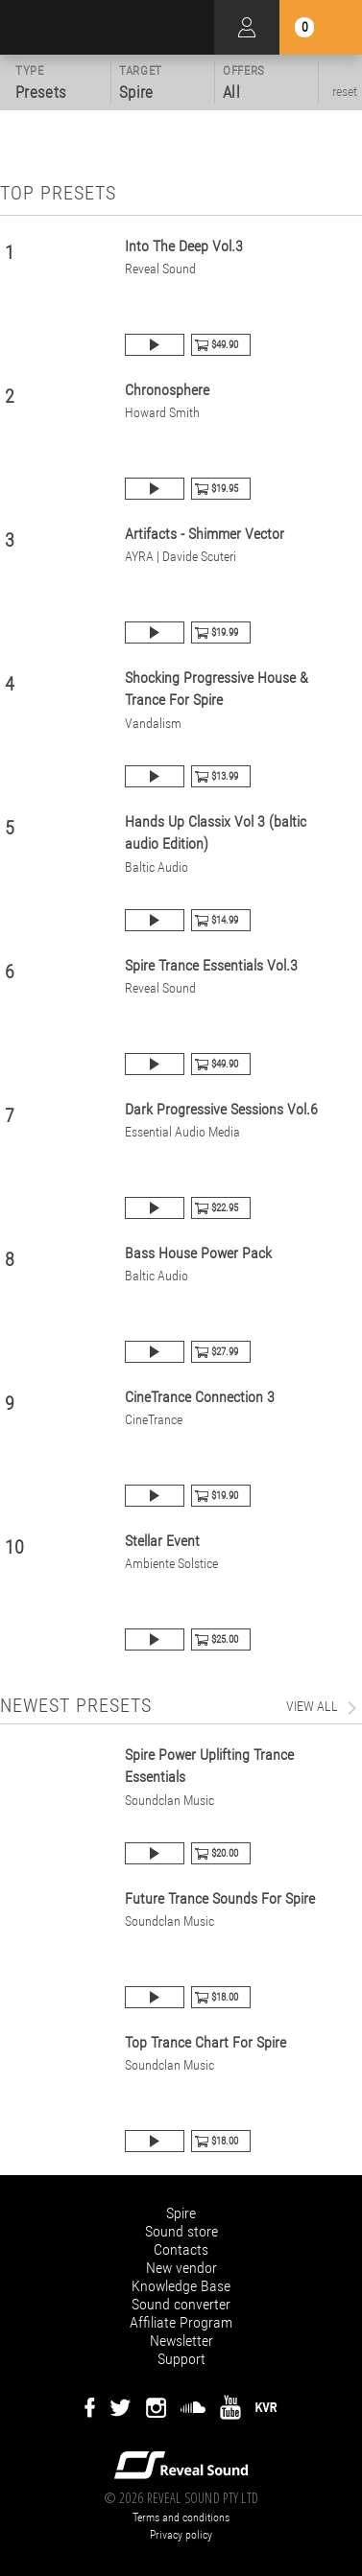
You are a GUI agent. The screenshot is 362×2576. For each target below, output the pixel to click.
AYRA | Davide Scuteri (180, 557)
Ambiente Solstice (171, 1564)
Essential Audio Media (182, 1132)
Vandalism (153, 723)
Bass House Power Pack (198, 1253)
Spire (181, 2213)
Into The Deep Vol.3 (184, 246)
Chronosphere (167, 390)
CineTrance (153, 1420)
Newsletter (181, 2340)
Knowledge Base (181, 2286)
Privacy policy (181, 2534)
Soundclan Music (169, 1800)
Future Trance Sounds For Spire (220, 1898)
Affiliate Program (181, 2322)
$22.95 (224, 1208)
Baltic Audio (156, 867)
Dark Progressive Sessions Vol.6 (221, 1109)
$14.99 (224, 920)
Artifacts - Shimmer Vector (204, 534)
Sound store (181, 2231)
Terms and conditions (181, 2517)
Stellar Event (162, 1541)
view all (312, 1706)
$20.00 (224, 1853)
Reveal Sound (160, 269)
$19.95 (224, 488)
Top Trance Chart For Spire (205, 2042)
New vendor (181, 2268)
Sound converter (181, 2304)
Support (181, 2359)
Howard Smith (162, 413)
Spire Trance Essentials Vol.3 (211, 965)
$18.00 (224, 1997)
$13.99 (224, 776)
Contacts (181, 2249)
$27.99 (224, 1352)
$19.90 (224, 1495)
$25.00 (224, 1639)
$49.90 (224, 345)
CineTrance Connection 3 (200, 1397)
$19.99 (224, 632)
